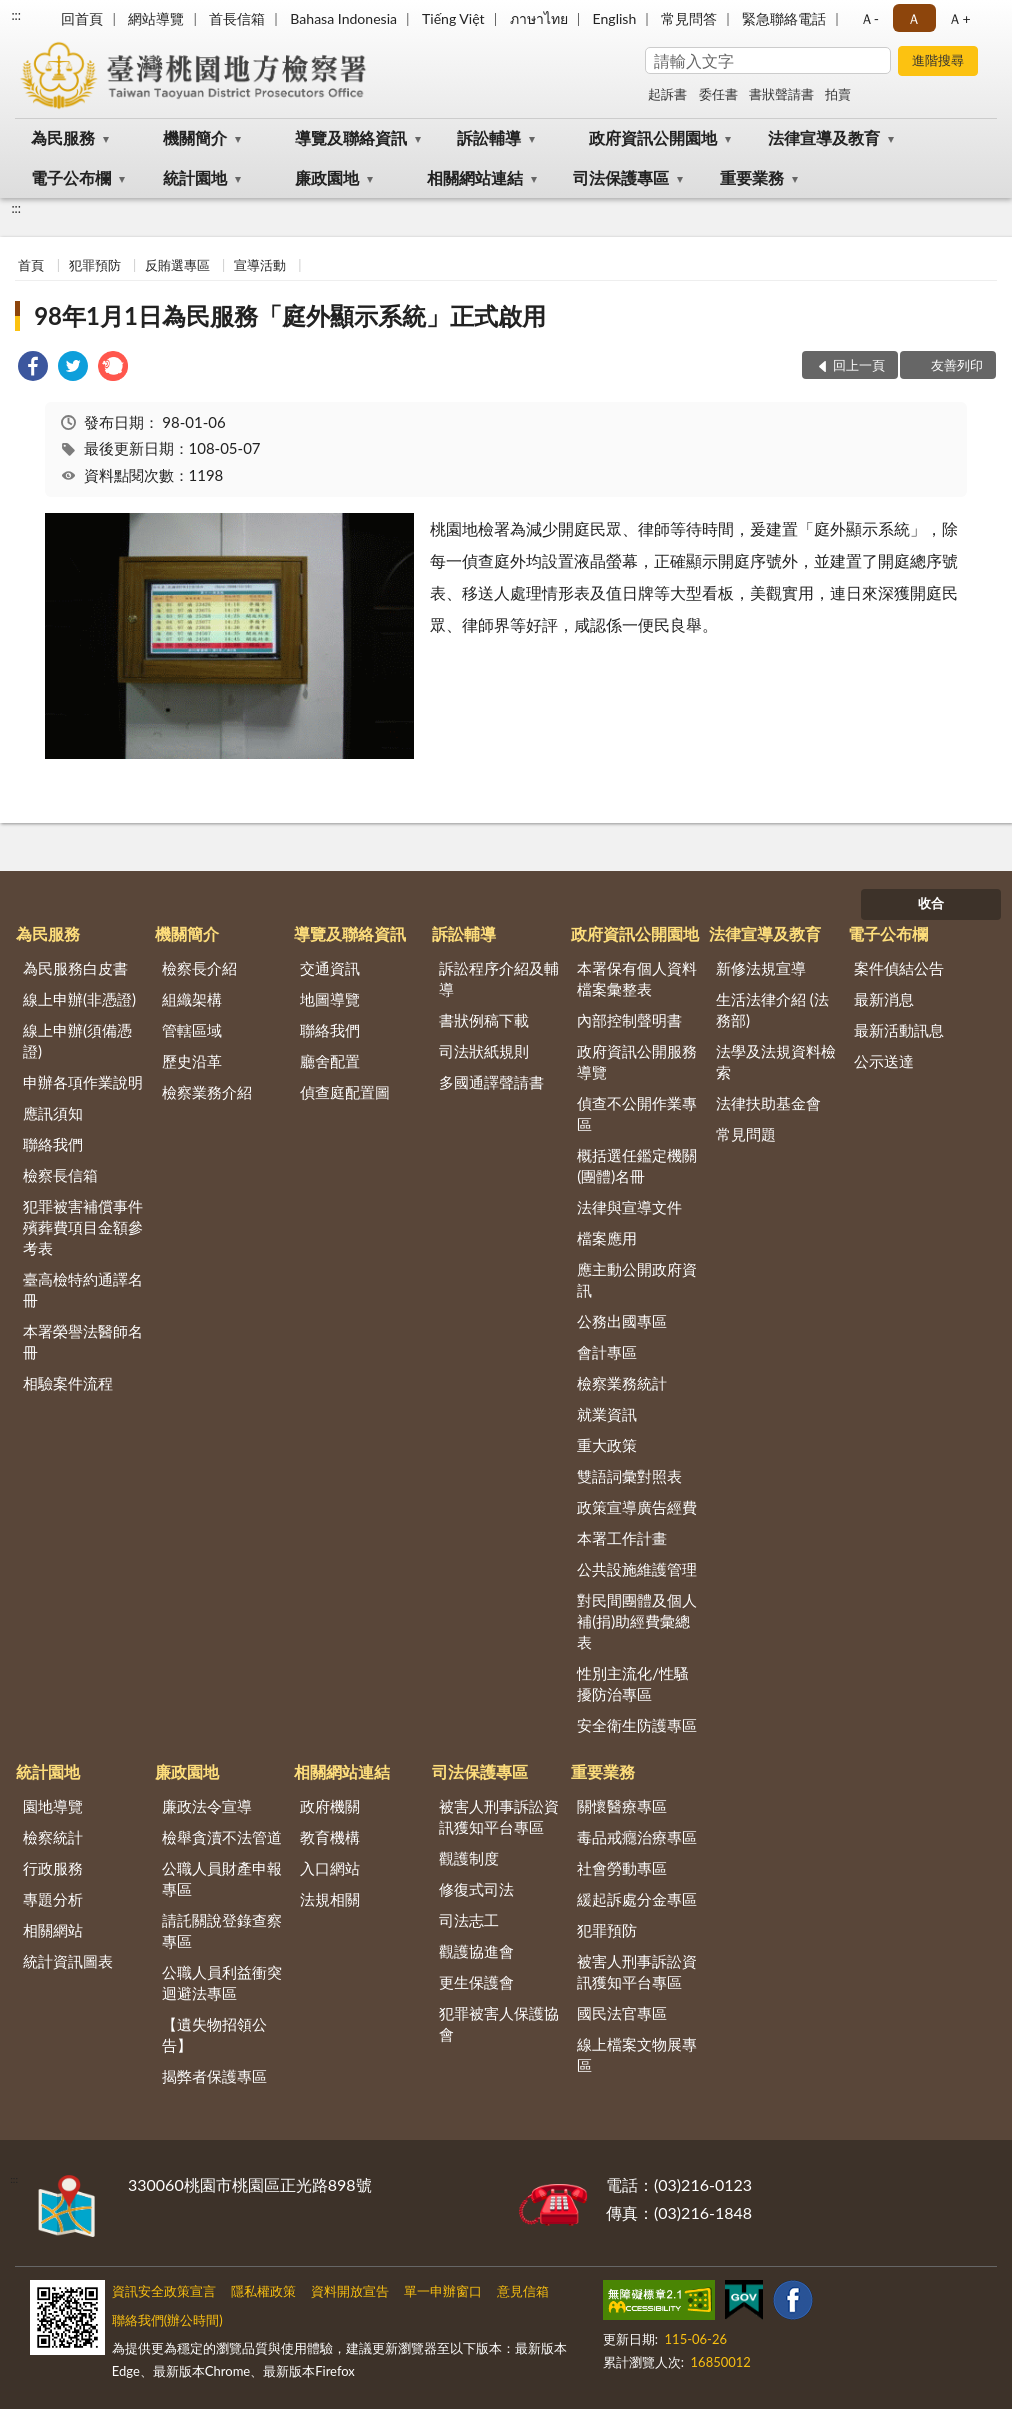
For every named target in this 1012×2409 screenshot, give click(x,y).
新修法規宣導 (761, 968)
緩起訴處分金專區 (637, 1899)
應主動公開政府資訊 (637, 1279)
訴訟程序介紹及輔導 (499, 978)
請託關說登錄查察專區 (222, 1930)
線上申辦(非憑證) (79, 999)
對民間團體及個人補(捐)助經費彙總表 (637, 1621)
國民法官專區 (622, 2013)
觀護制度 (469, 1858)
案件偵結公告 (899, 968)
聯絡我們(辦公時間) (167, 2320)
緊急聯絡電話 (784, 18)
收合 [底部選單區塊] (931, 903)
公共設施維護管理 (637, 1569)
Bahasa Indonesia (343, 18)
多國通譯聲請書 (491, 1082)
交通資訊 (330, 968)
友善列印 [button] (957, 365)
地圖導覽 (330, 999)
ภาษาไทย (539, 18)
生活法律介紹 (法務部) (772, 1009)
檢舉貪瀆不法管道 (222, 1837)
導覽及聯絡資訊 (351, 137)
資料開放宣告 (350, 2291)
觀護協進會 (476, 1951)
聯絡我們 (53, 1144)
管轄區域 (192, 1030)
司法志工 (469, 1920)
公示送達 (884, 1061)
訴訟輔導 (489, 137)
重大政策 (607, 1445)
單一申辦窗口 (443, 2291)
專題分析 (53, 1899)
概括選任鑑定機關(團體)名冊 (637, 1165)
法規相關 (330, 1899)
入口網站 (330, 1868)
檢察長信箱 (60, 1175)
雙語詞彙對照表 (629, 1476)
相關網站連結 (475, 177)
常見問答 (689, 18)
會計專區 (607, 1352)
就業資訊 (607, 1414)
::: (16, 15)
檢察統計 (53, 1837)
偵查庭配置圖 (345, 1092)
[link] (33, 368)
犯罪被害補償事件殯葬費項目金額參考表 (83, 1227)
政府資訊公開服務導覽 (637, 1061)
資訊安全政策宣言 (164, 2291)
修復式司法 (476, 1889)
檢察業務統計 (622, 1383)
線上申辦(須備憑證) (77, 1040)
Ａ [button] (914, 18)
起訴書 (667, 94)
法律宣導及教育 (824, 137)
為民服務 (63, 137)
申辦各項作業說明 (83, 1082)
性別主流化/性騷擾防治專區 (633, 1683)
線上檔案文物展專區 (637, 2054)
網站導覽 (156, 18)
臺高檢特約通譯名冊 (83, 1289)
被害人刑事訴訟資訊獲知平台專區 (499, 1816)
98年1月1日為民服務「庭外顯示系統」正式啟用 (290, 315)
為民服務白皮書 (75, 968)
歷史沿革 (192, 1061)
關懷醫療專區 (622, 1806)
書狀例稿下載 (484, 1020)
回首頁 (82, 18)
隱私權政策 (263, 2291)
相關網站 (53, 1930)
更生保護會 (476, 1982)
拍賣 (838, 94)
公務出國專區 (622, 1321)
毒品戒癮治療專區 (637, 1837)
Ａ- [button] (869, 18)
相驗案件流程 (68, 1383)
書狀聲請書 (781, 94)
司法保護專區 (621, 177)
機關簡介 (195, 137)
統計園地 (195, 177)
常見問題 (746, 1134)
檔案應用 (607, 1238)
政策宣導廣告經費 (637, 1507)
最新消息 (884, 999)
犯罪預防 (95, 265)
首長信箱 (237, 18)
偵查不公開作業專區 (637, 1113)
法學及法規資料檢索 (776, 1061)
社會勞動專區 (622, 1868)
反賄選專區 (177, 265)
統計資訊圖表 (68, 1961)
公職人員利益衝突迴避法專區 (222, 1982)
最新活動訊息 (899, 1030)
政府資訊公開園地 (653, 137)
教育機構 (330, 1837)
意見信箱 (523, 2291)
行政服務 (53, 1868)
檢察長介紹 (199, 968)
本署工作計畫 (622, 1538)
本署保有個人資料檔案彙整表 (637, 978)
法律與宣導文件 (629, 1207)
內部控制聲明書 (629, 1020)
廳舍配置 (330, 1061)
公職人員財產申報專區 (222, 1878)
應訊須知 (53, 1113)
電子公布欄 (71, 177)
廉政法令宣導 (207, 1806)
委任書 (718, 94)
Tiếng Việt (453, 18)
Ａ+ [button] (959, 18)
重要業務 (752, 177)
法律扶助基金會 (768, 1103)
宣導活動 (260, 265)
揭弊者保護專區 (214, 2076)
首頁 (31, 265)
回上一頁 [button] (859, 365)
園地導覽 (53, 1806)
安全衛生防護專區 (637, 1725)
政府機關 (330, 1806)
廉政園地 (327, 177)
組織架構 (192, 999)
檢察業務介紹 (207, 1092)
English (615, 18)
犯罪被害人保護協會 (499, 2023)
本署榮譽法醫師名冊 (83, 1341)
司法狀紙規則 (484, 1051)
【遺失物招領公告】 (214, 2034)
